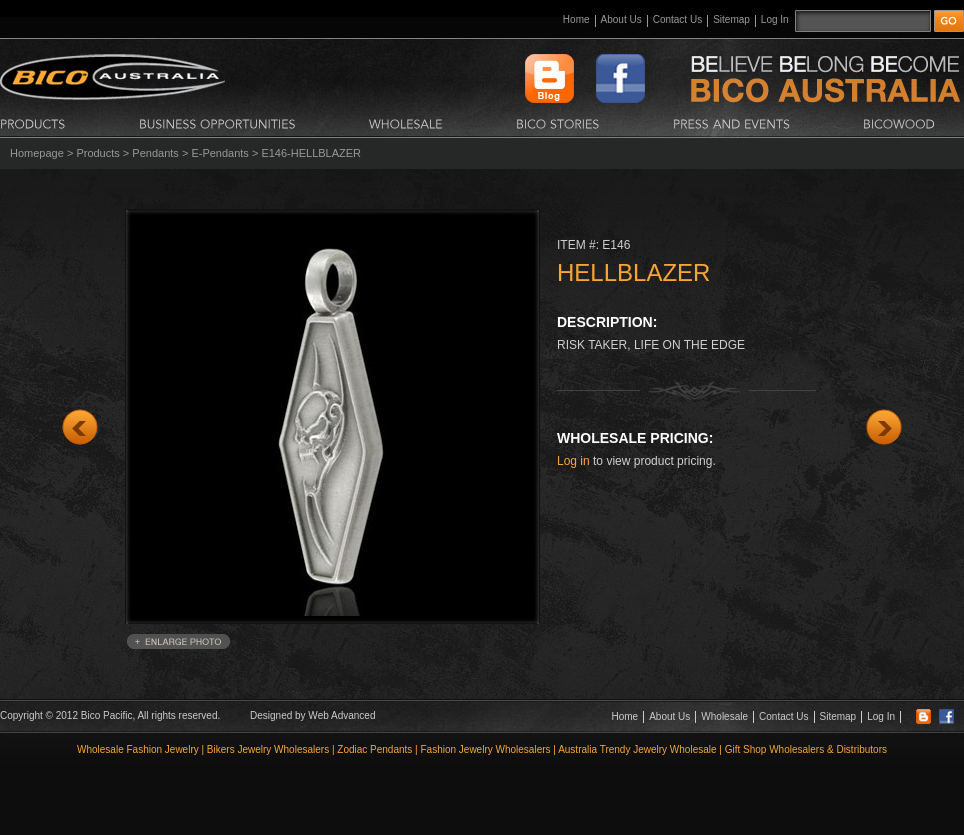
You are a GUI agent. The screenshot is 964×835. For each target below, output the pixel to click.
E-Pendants (219, 153)
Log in (573, 461)
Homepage (37, 153)
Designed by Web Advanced (312, 715)
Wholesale (724, 716)
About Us (621, 19)
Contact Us (677, 19)
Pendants (155, 153)
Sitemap (731, 19)
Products (97, 153)
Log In (775, 19)
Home (576, 19)
